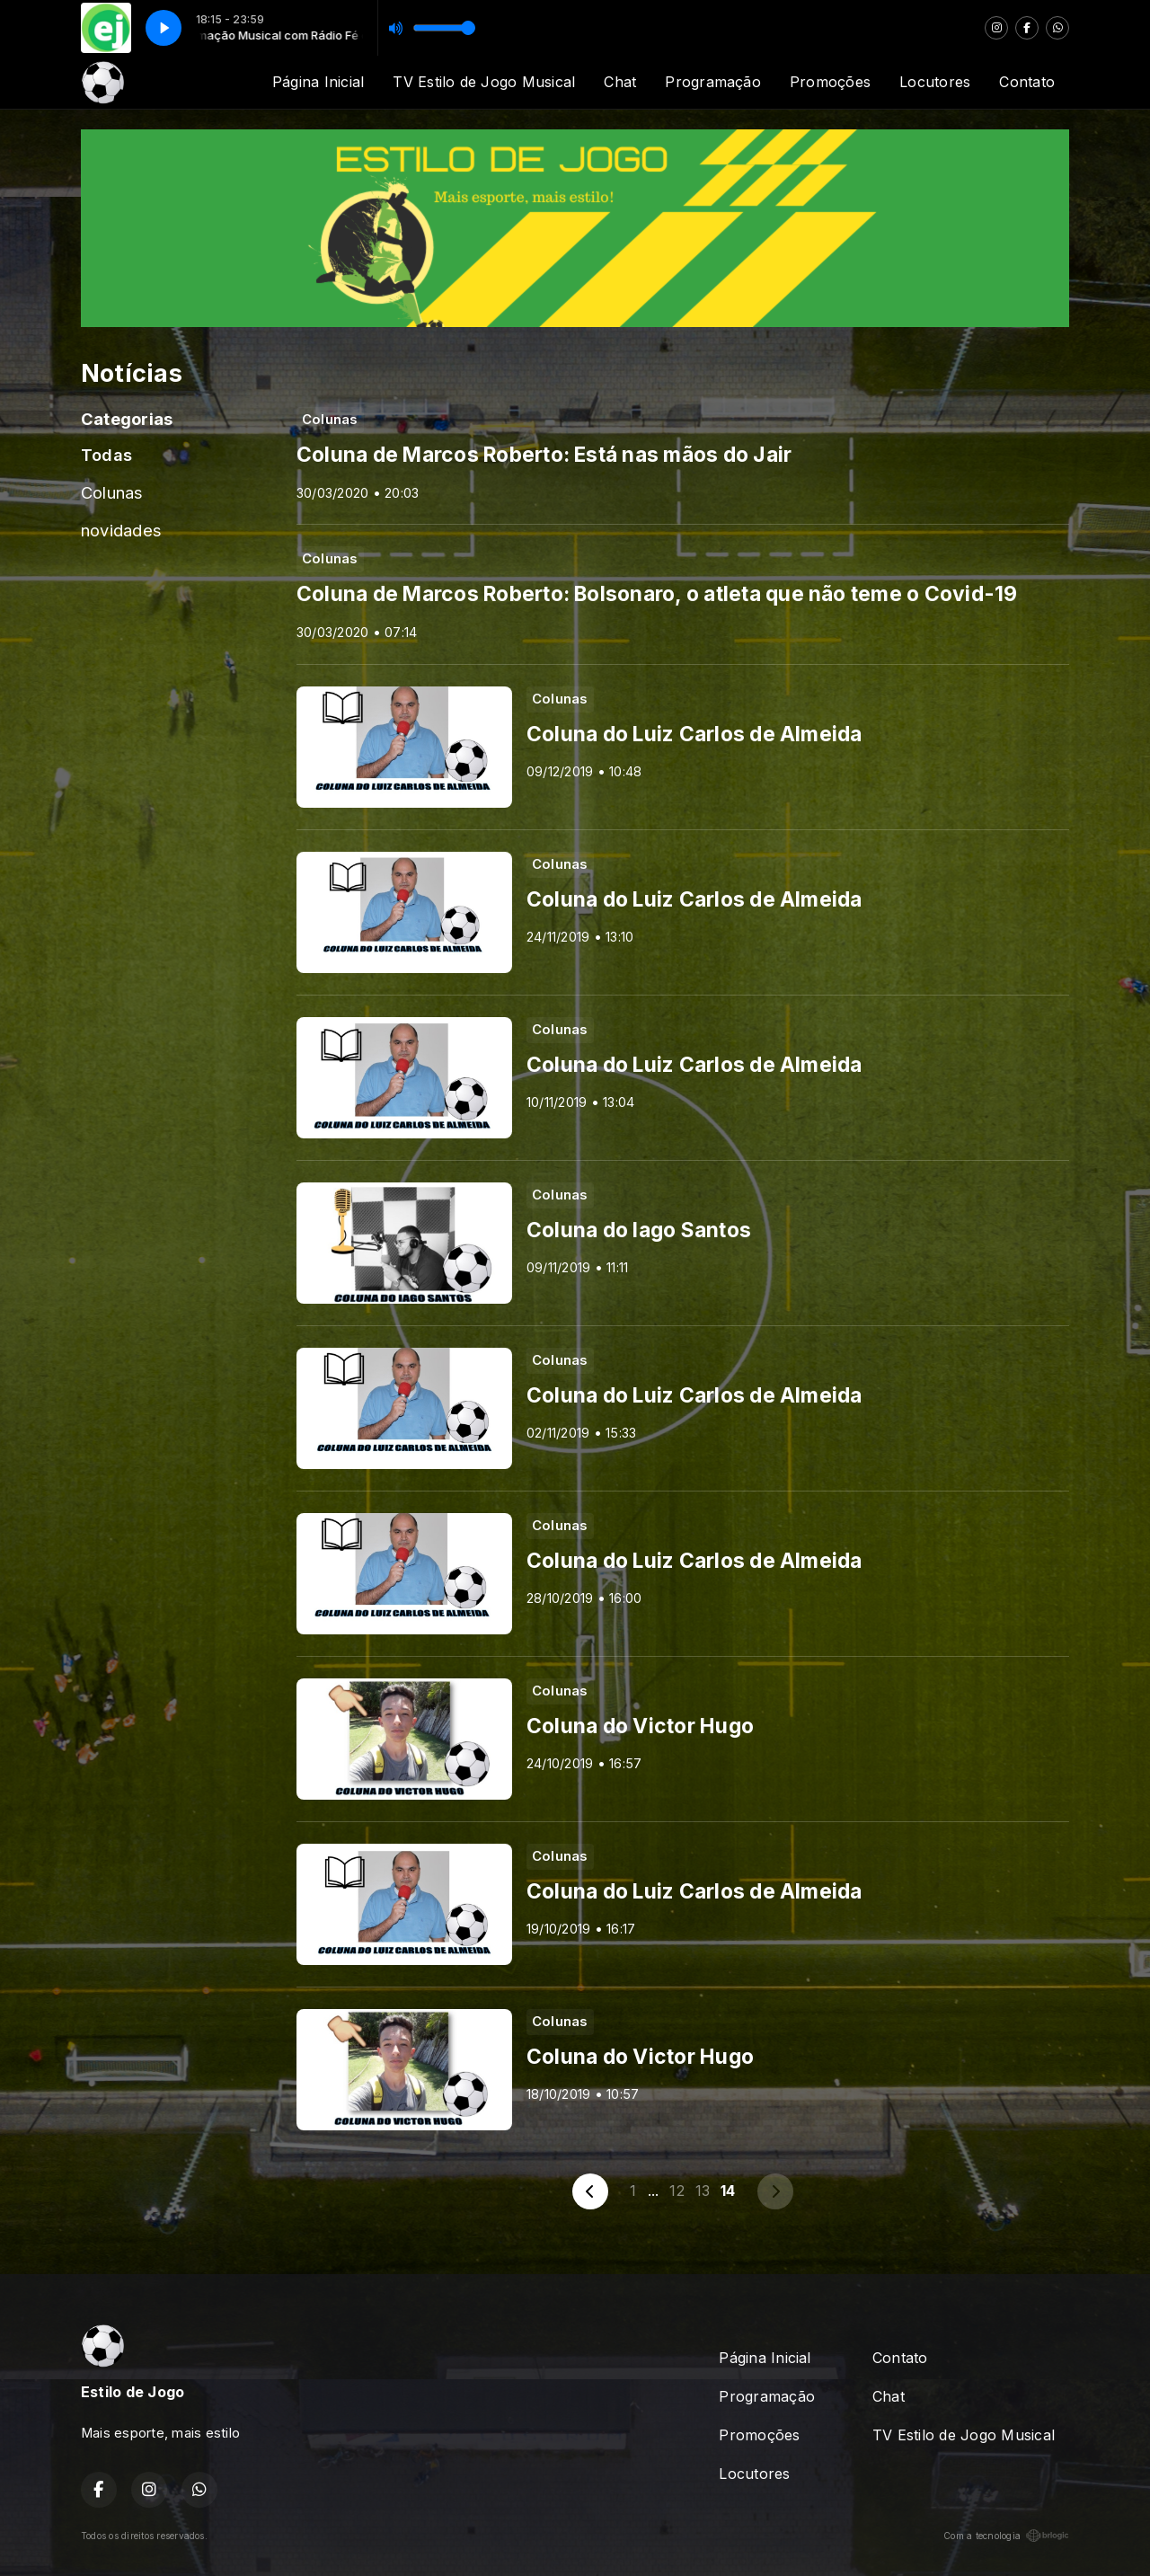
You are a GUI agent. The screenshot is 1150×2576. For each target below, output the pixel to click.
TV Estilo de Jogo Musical (484, 82)
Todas (106, 455)
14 (728, 2191)
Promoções (830, 82)
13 (702, 2191)
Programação (713, 82)
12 (676, 2191)
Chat (620, 82)
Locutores (934, 82)
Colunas (112, 492)
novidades (121, 530)
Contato (1027, 82)
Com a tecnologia (1006, 2535)
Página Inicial (318, 82)
